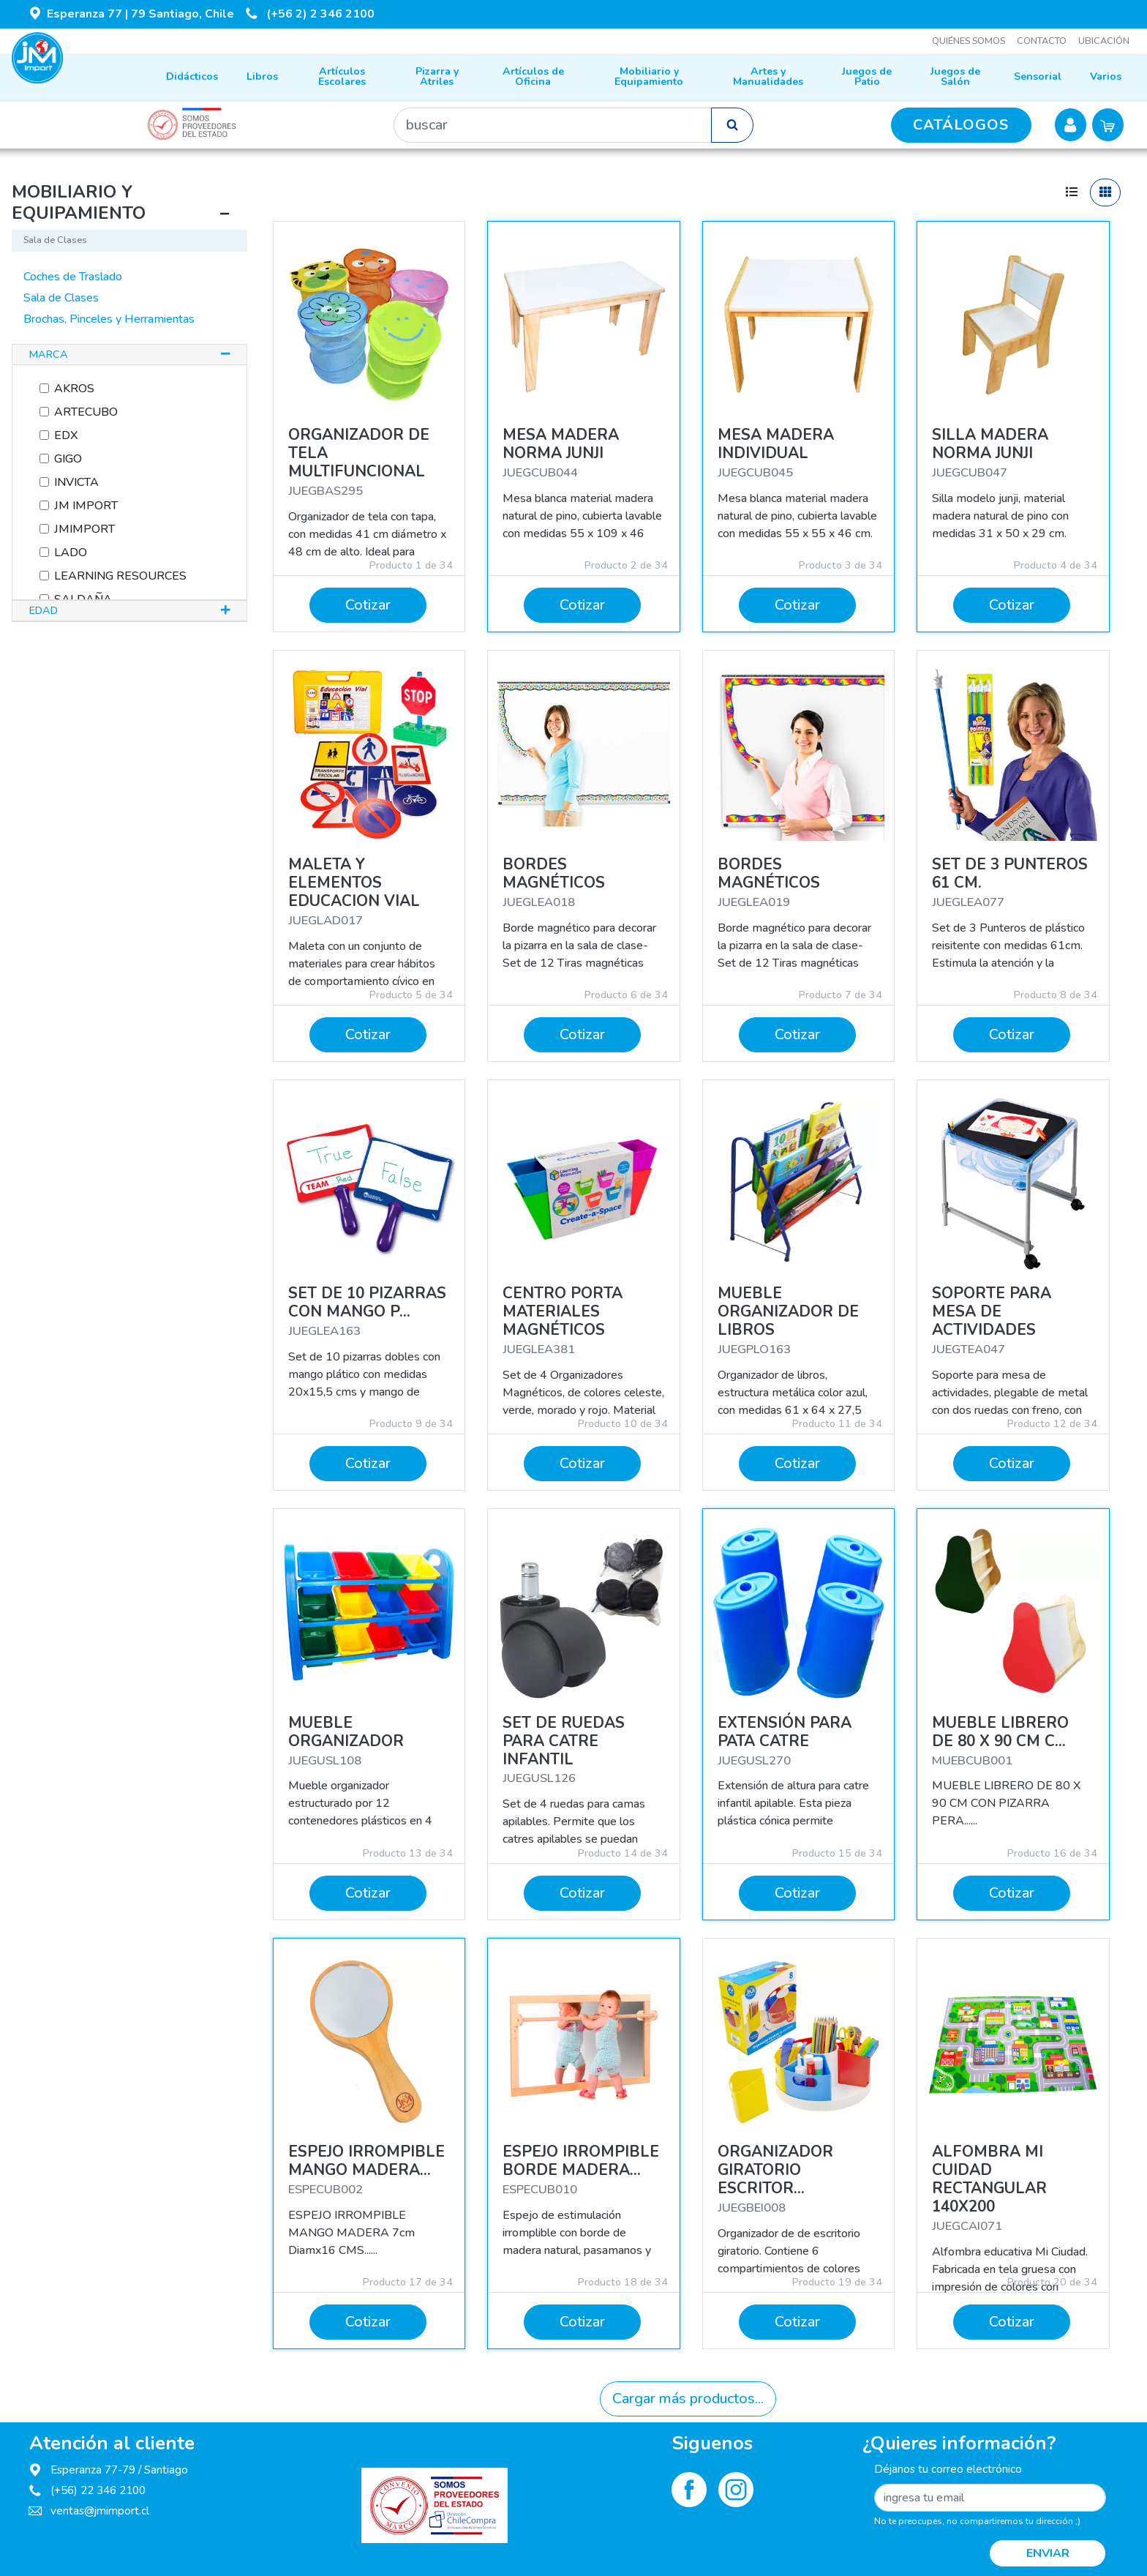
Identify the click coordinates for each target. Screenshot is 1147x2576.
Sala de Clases (61, 298)
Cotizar (368, 605)
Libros (262, 76)
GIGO (65, 459)
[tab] (129, 355)
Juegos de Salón (955, 76)
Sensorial (1037, 76)
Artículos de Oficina (533, 76)
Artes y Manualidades (768, 76)
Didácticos (192, 76)
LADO (67, 552)
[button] (129, 354)
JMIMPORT (81, 529)
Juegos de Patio (867, 76)
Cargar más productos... (688, 2398)
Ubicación (1103, 41)
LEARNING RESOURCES (117, 576)
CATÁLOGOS (961, 125)
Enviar (1047, 2553)
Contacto (1042, 41)
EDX (63, 435)
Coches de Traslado (72, 277)
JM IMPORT (83, 506)
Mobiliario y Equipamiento (648, 76)
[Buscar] (553, 125)
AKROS (71, 389)
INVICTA (73, 482)
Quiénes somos (968, 41)
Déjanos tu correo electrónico (948, 2469)
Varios (1105, 76)
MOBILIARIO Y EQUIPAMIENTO (79, 202)
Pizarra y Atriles (437, 76)
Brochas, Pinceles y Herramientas (109, 319)
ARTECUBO (83, 412)
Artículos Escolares (342, 76)
